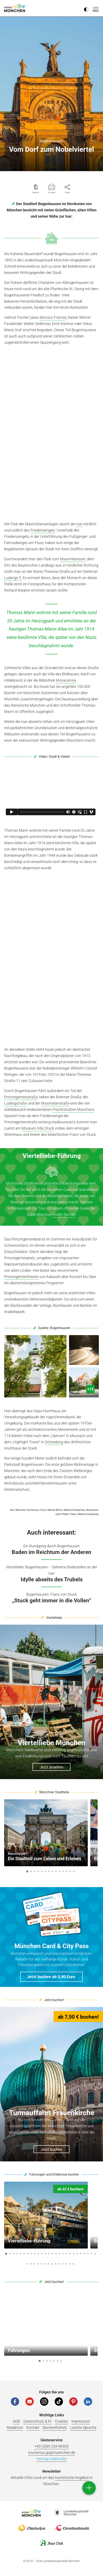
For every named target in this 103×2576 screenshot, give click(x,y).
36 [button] (59, 2264)
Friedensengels (42, 530)
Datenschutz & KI (37, 2421)
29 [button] (34, 2264)
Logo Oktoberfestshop (31, 2527)
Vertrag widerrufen (51, 2459)
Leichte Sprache (83, 2427)
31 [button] (41, 2264)
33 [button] (48, 2264)
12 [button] (66, 1871)
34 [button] (52, 2264)
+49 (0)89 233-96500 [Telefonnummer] (51, 2446)
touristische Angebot (72, 2477)
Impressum (80, 2421)
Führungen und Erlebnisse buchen (54, 2174)
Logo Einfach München (31, 2512)
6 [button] (45, 1871)
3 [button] (34, 1871)
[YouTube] (29, 2401)
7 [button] (48, 1871)
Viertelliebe (54, 1618)
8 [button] (52, 1871)
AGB (16, 2421)
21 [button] (77, 2253)
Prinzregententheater (21, 1276)
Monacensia (66, 680)
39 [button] (69, 2264)
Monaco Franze (52, 317)
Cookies (61, 2421)
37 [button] (62, 2264)
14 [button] (73, 1871)
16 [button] (59, 2253)
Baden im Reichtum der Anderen (51, 1552)
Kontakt (32, 2427)
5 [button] (41, 1871)
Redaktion (15, 2427)
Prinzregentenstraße (21, 1097)
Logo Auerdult (51, 2542)
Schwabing (54, 1442)
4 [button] (38, 1871)
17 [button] (63, 2253)
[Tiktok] (59, 2401)
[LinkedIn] (88, 2401)
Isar (79, 524)
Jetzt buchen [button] (51, 2149)
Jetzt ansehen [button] (51, 1767)
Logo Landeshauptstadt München (71, 2512)
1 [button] (27, 1871)
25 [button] (91, 2253)
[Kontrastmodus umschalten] (86, 8)
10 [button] (59, 1871)
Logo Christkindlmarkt (71, 2527)
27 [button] (27, 2264)
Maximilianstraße (55, 1103)
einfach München (14, 8)
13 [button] (70, 1871)
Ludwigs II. (13, 578)
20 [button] (73, 2253)
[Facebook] (15, 2401)
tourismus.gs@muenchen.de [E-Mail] (51, 2452)
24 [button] (88, 2253)
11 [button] (63, 1871)
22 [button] (81, 2253)
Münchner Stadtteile (54, 1792)
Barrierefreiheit (55, 2427)
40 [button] (73, 2264)
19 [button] (70, 2253)
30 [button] (38, 2264)
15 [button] (56, 2253)
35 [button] (55, 2264)
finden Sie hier (64, 1214)
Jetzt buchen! (54, 2000)
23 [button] (84, 2253)
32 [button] (45, 2264)
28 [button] (30, 2264)
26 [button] (95, 2253)
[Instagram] (44, 2401)
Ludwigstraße (15, 1103)
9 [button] (56, 1871)
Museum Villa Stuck (37, 1128)
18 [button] (66, 2253)
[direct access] (89, 2487)
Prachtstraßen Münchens (73, 1109)
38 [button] (66, 2264)
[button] (51, 1977)
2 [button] (31, 1871)
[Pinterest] (73, 2401)
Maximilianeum (72, 559)
